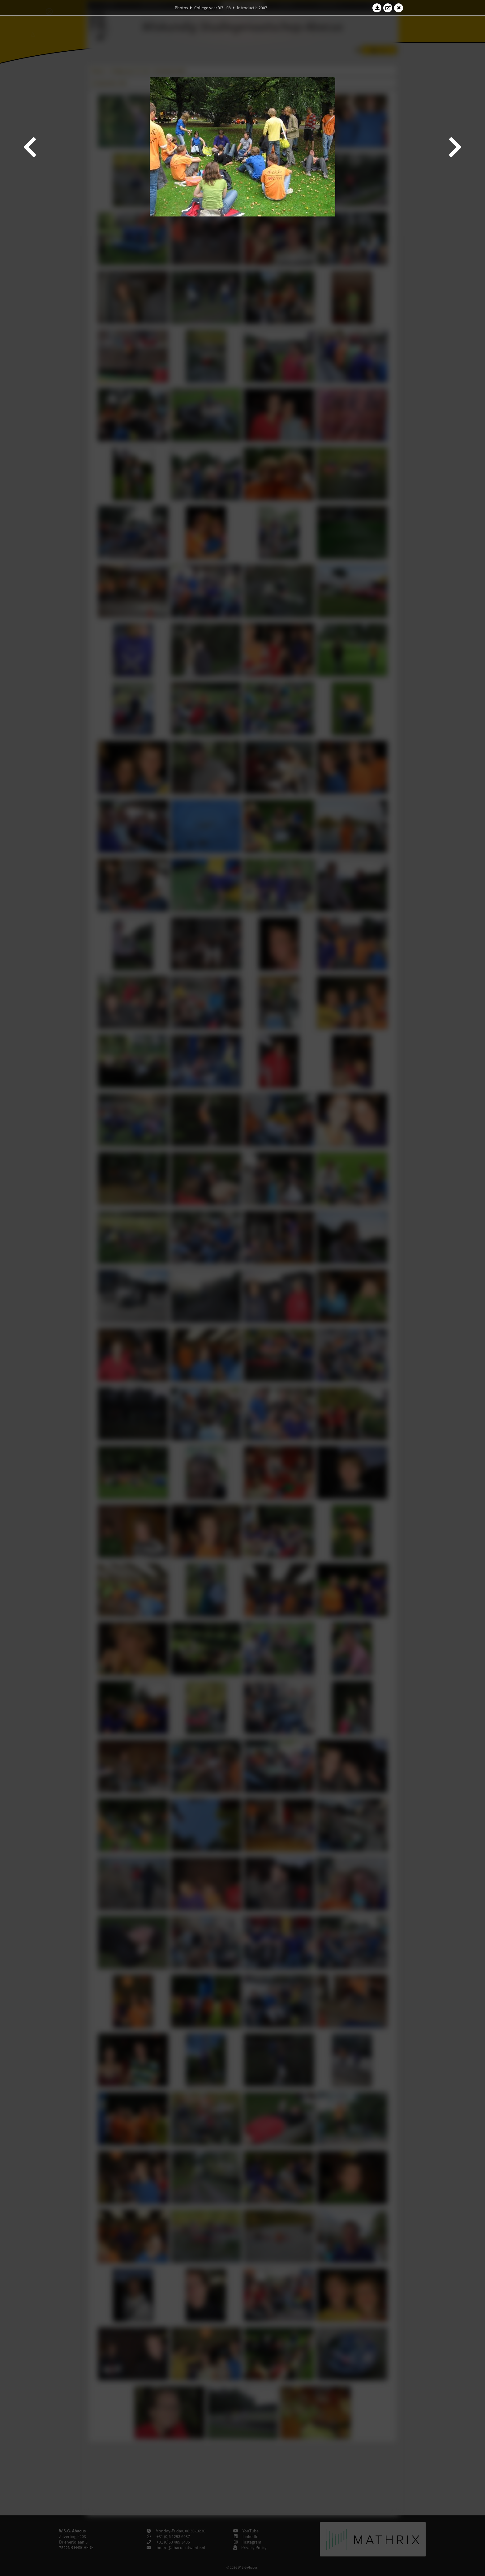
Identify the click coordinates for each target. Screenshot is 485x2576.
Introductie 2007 (252, 8)
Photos (181, 8)
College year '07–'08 (212, 8)
